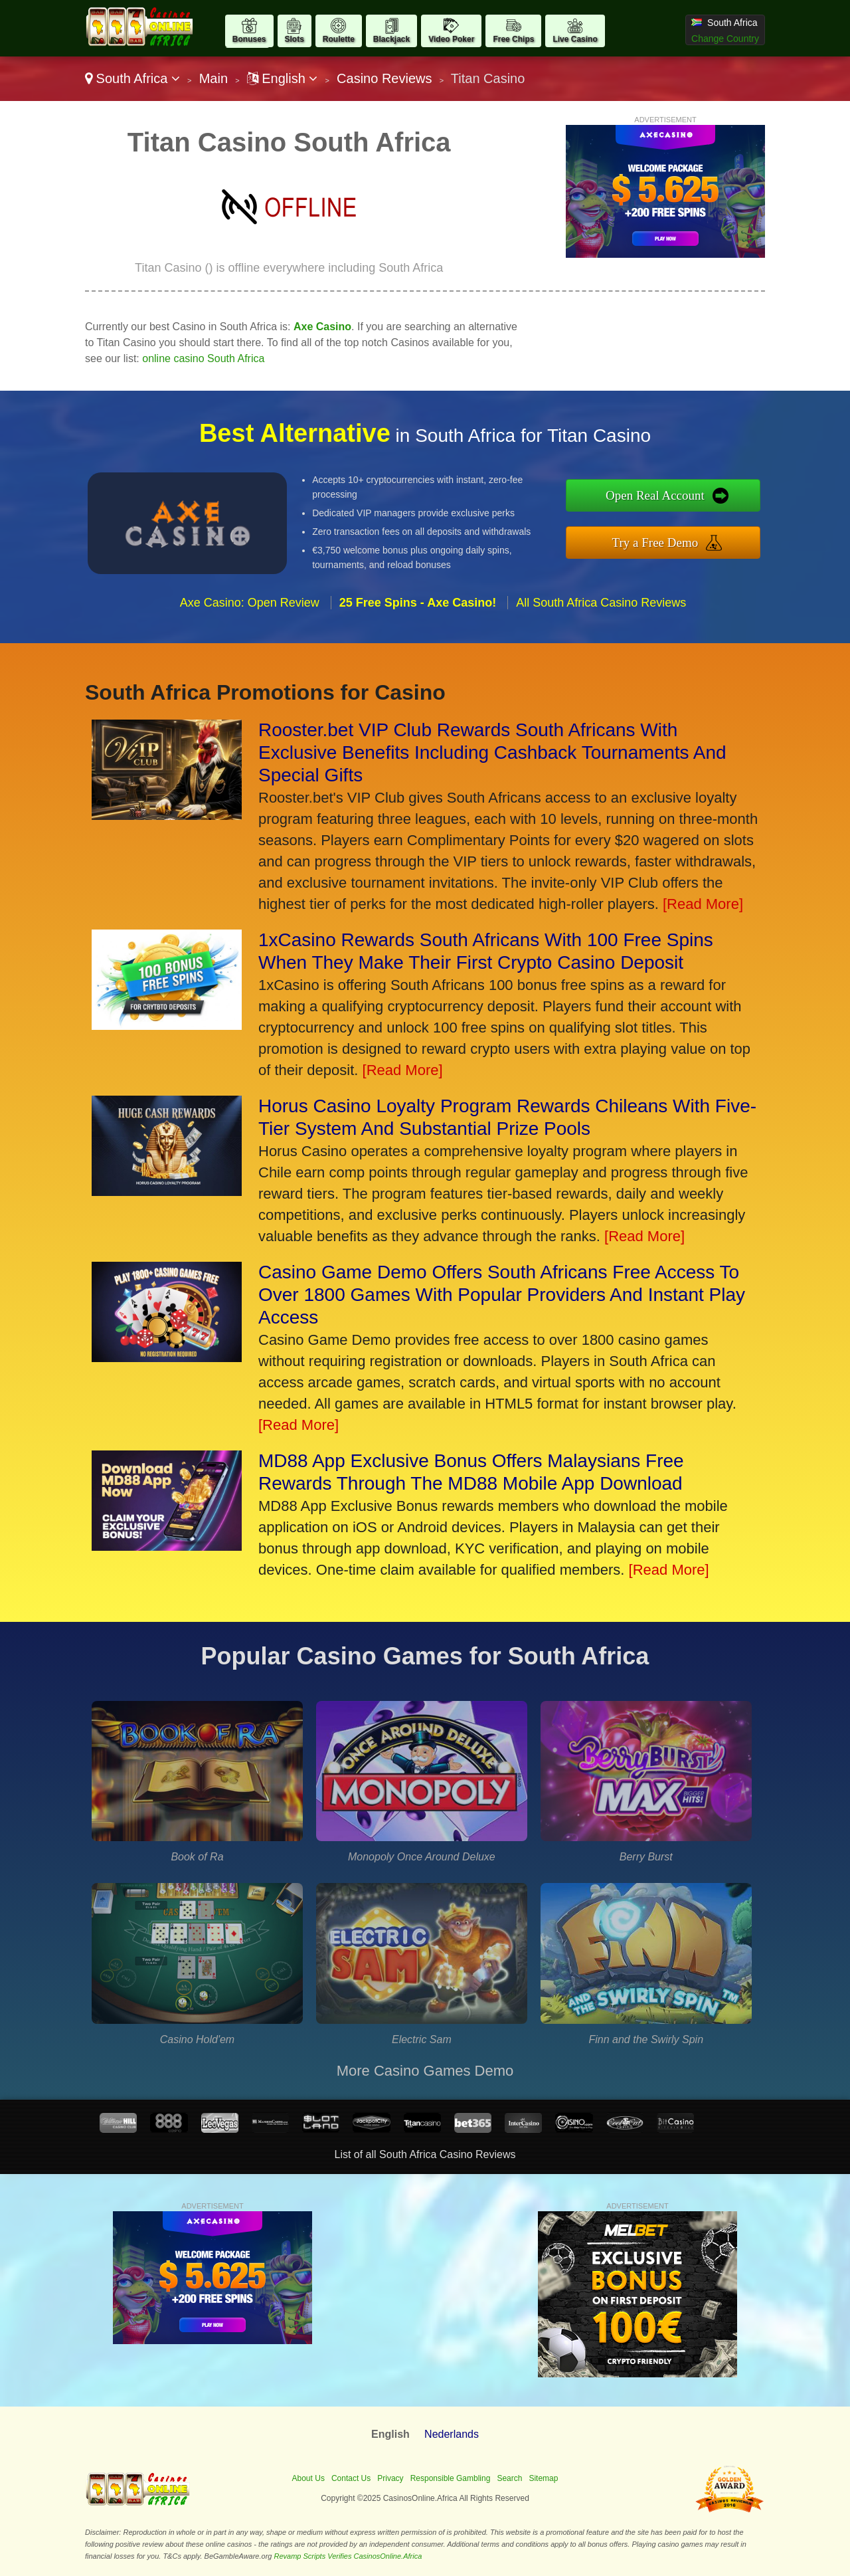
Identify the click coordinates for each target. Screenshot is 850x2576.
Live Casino (574, 39)
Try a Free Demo (655, 542)
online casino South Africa (203, 358)
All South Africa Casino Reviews (601, 602)
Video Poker (451, 39)
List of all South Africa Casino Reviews (424, 2154)
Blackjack (391, 39)
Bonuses (249, 39)
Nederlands (451, 2434)
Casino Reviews (384, 78)
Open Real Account (655, 495)
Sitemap (543, 2478)
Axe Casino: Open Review (249, 602)
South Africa (132, 78)
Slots (294, 39)
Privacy (390, 2478)
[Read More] (703, 904)
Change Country (725, 38)
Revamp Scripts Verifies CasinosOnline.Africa (348, 2556)
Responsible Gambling (450, 2478)
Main (213, 78)
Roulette (339, 39)
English (282, 78)
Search (509, 2478)
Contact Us (351, 2478)
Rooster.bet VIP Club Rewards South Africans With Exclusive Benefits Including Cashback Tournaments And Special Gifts (492, 752)
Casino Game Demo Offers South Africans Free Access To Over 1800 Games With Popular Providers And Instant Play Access (501, 1295)
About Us (308, 2478)
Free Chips (513, 39)
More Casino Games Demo (425, 2070)
